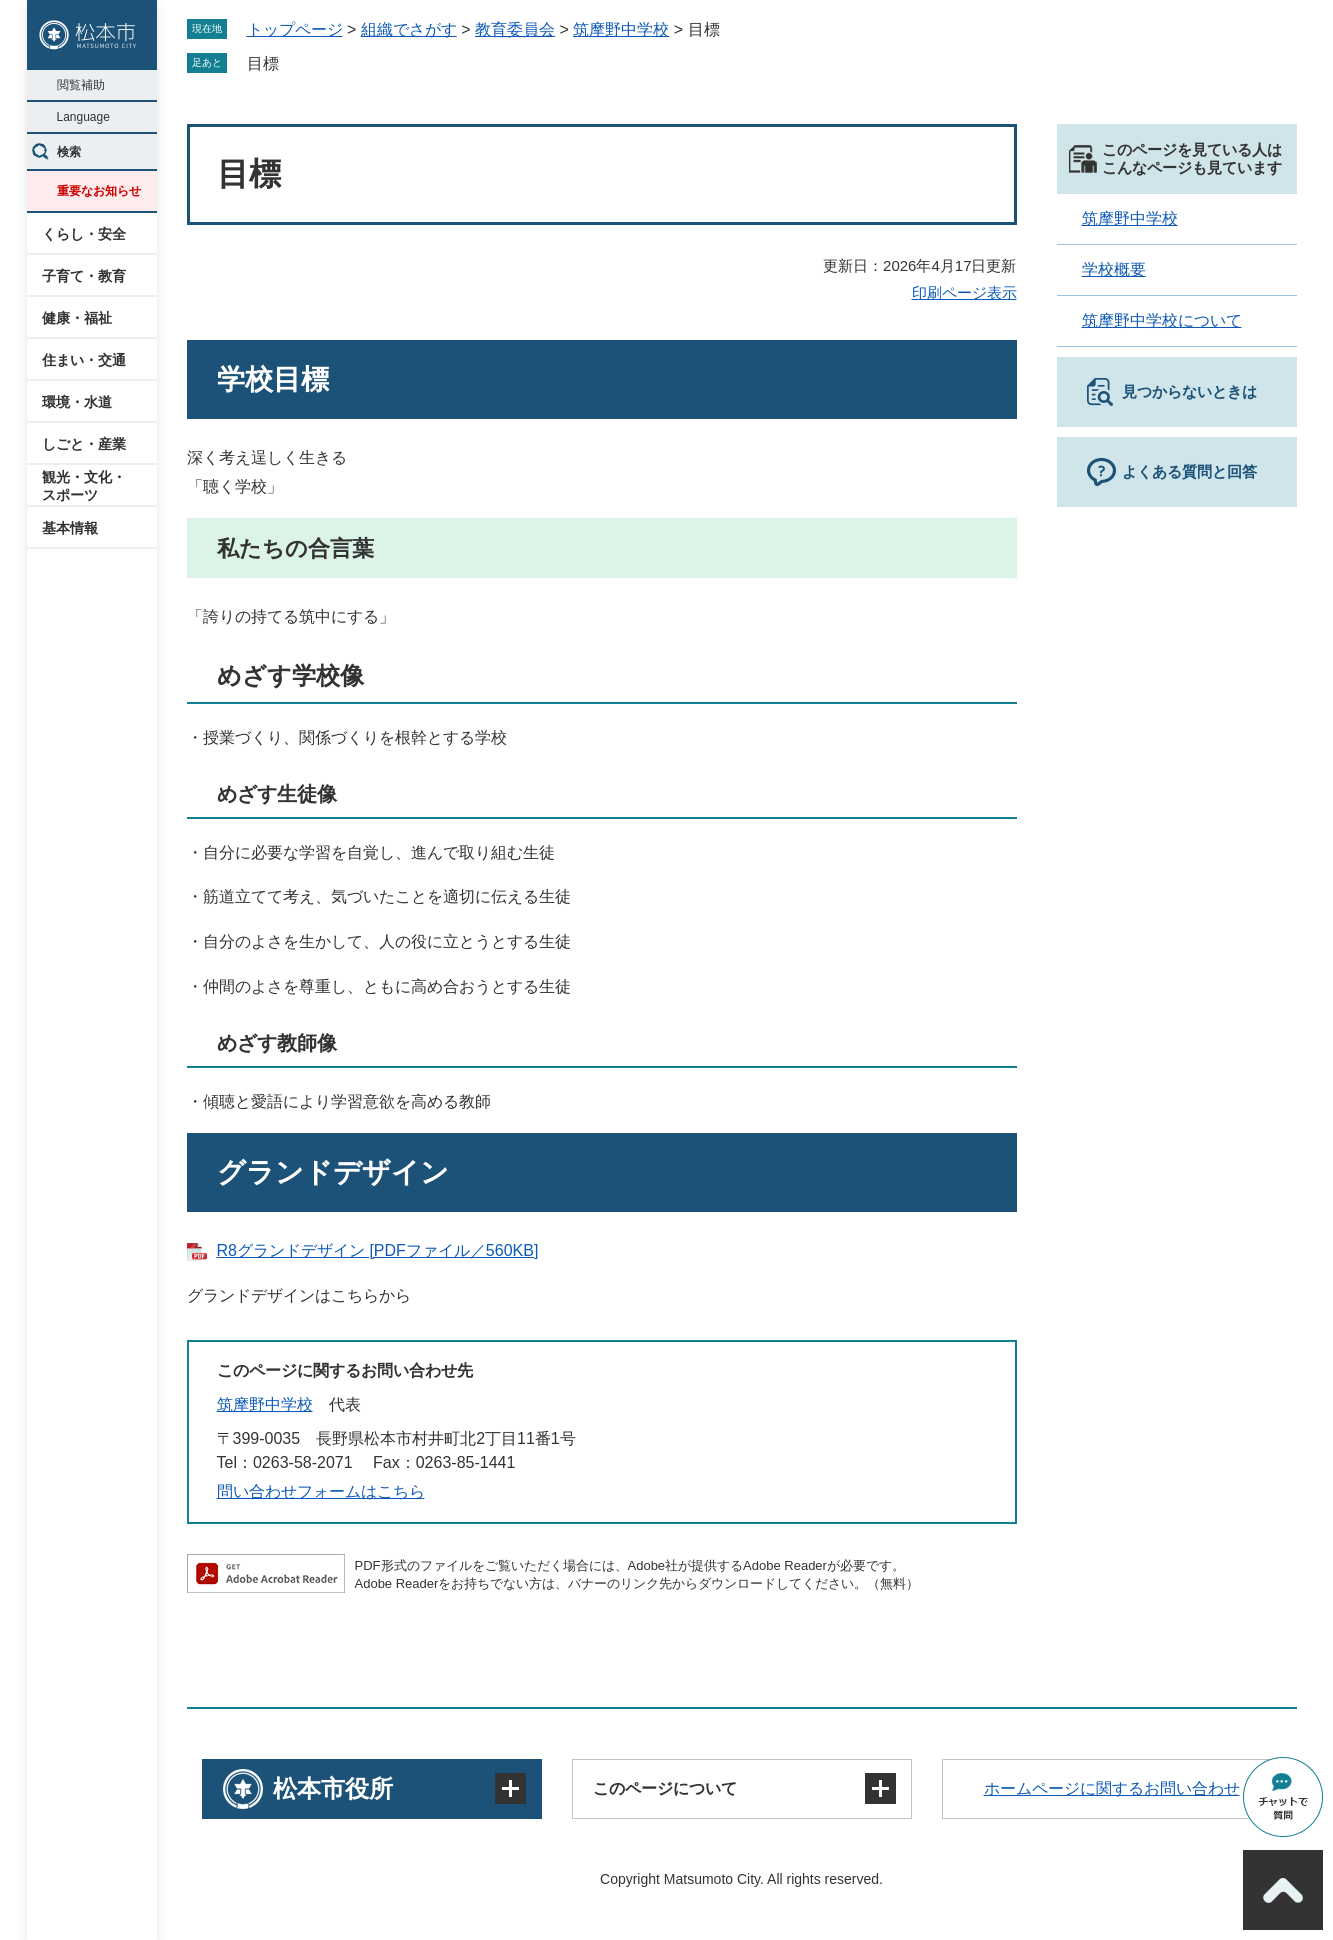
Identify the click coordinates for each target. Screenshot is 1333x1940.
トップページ (295, 29)
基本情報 (70, 528)
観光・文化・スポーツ (84, 486)
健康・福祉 (77, 318)
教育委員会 (515, 29)
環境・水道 (77, 402)
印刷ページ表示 (964, 292)
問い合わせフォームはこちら (321, 1491)
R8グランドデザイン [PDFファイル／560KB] (378, 1250)
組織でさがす (409, 29)
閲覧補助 (81, 85)
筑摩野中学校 (621, 29)
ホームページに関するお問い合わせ (1112, 1788)
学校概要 (1114, 269)
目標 (263, 63)
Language (83, 117)
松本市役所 (333, 1788)
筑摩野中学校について (1162, 320)
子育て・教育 (84, 276)
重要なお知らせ (99, 191)
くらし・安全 (84, 234)
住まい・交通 (84, 360)
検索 (69, 152)
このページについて (665, 1788)
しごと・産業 (84, 444)
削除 (293, 63)
